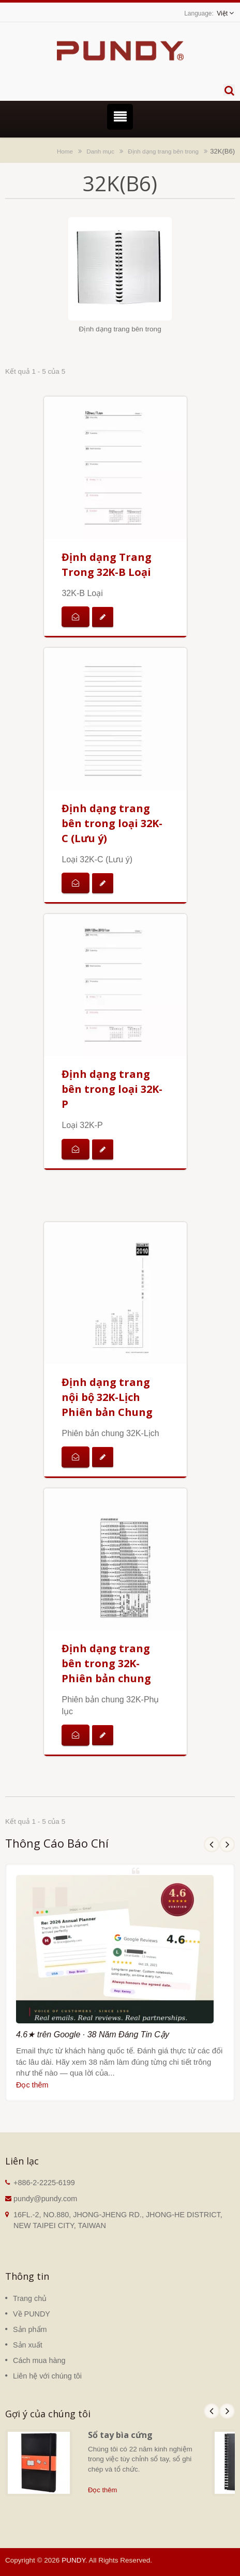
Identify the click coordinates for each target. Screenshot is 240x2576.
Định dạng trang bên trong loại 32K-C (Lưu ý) (112, 823)
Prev (211, 1844)
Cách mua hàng (39, 2360)
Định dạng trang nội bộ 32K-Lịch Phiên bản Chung (107, 1397)
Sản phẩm (30, 2329)
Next (227, 1844)
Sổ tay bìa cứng (120, 2435)
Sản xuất (27, 2345)
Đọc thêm (32, 2085)
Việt (222, 13)
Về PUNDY (31, 2314)
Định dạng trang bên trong (163, 151)
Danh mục (100, 151)
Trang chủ (30, 2298)
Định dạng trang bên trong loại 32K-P (112, 1089)
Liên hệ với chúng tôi (47, 2376)
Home (65, 151)
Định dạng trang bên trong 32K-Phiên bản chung (106, 1663)
